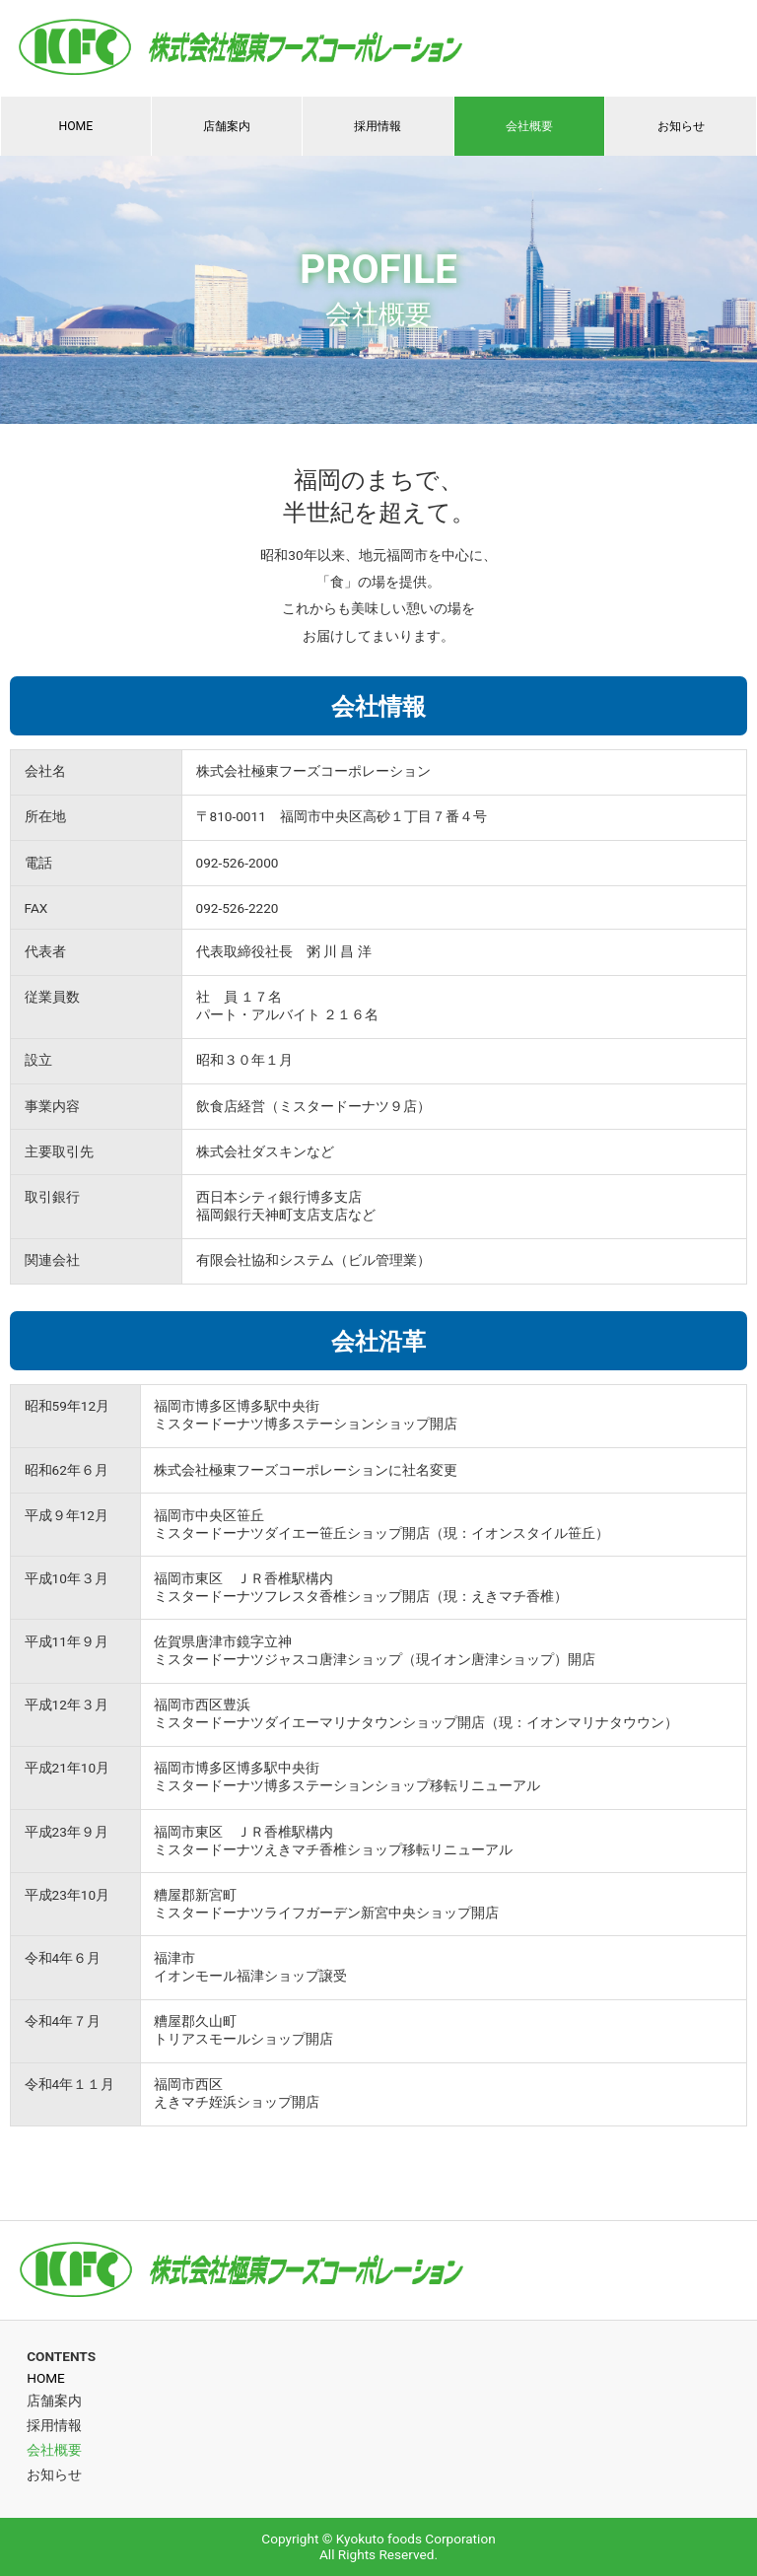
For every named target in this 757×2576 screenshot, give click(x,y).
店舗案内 (226, 126)
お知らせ (681, 126)
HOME (75, 126)
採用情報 (377, 126)
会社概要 (529, 126)
